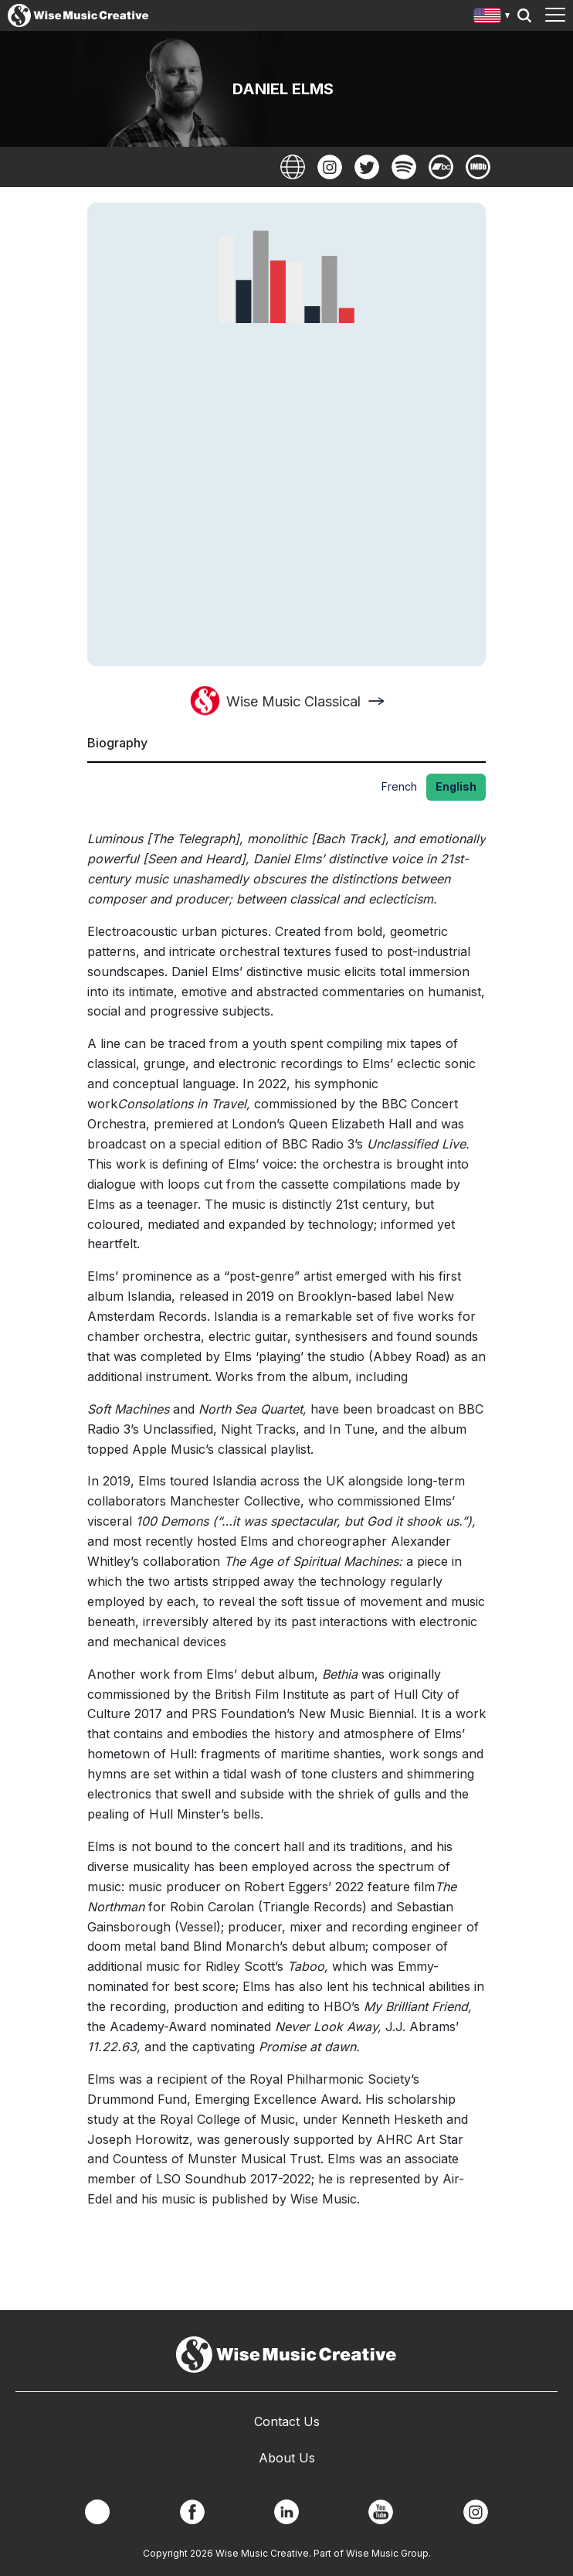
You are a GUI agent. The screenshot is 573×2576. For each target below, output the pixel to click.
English (456, 786)
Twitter (366, 167)
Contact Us (287, 2421)
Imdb (478, 167)
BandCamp (441, 167)
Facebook (192, 2511)
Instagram (329, 167)
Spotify (404, 167)
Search (524, 15)
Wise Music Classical (293, 701)
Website (292, 167)
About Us (287, 2457)
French (399, 786)
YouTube (380, 2511)
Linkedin (286, 2511)
